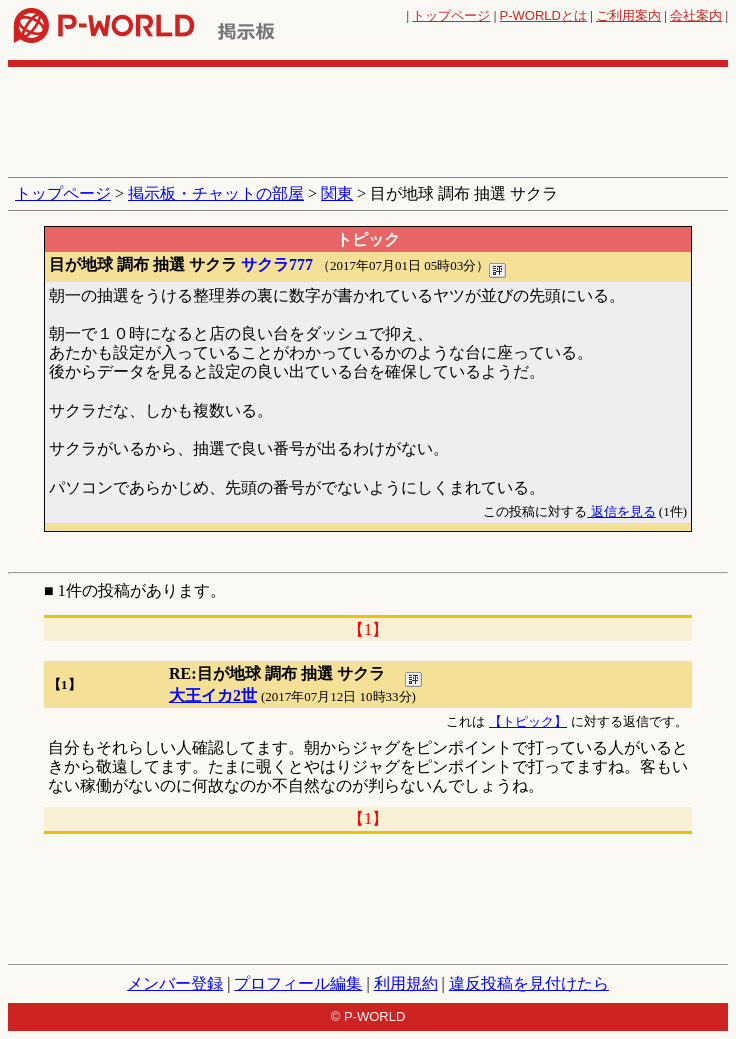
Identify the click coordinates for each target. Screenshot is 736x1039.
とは (543, 15)
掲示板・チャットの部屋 (216, 193)
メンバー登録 (175, 983)
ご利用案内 (628, 15)
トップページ (451, 15)
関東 (337, 193)
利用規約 (406, 983)
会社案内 (696, 15)
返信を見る (621, 511)
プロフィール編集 (298, 983)
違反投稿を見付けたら (529, 983)
